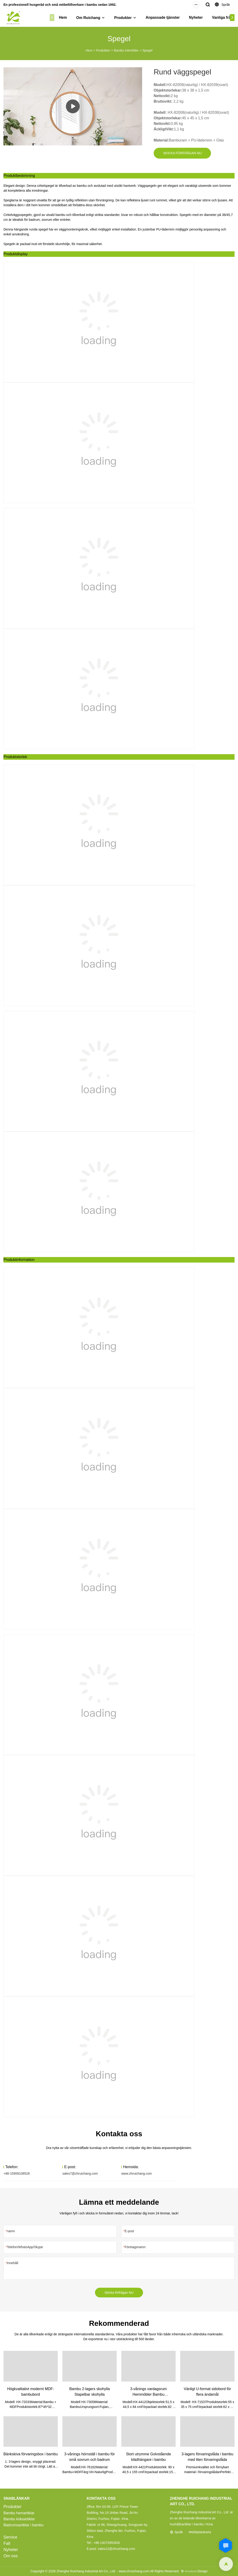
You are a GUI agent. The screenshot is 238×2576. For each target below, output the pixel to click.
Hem (63, 17)
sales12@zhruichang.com (116, 2549)
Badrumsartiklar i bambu (23, 2525)
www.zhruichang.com (136, 2173)
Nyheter (196, 17)
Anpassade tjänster (163, 17)
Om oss (10, 2556)
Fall (6, 2543)
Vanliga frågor (224, 17)
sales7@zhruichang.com (80, 2173)
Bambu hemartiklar (18, 2513)
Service (10, 2537)
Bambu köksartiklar (19, 2519)
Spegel (147, 50)
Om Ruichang (88, 18)
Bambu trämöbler (126, 50)
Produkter (123, 18)
